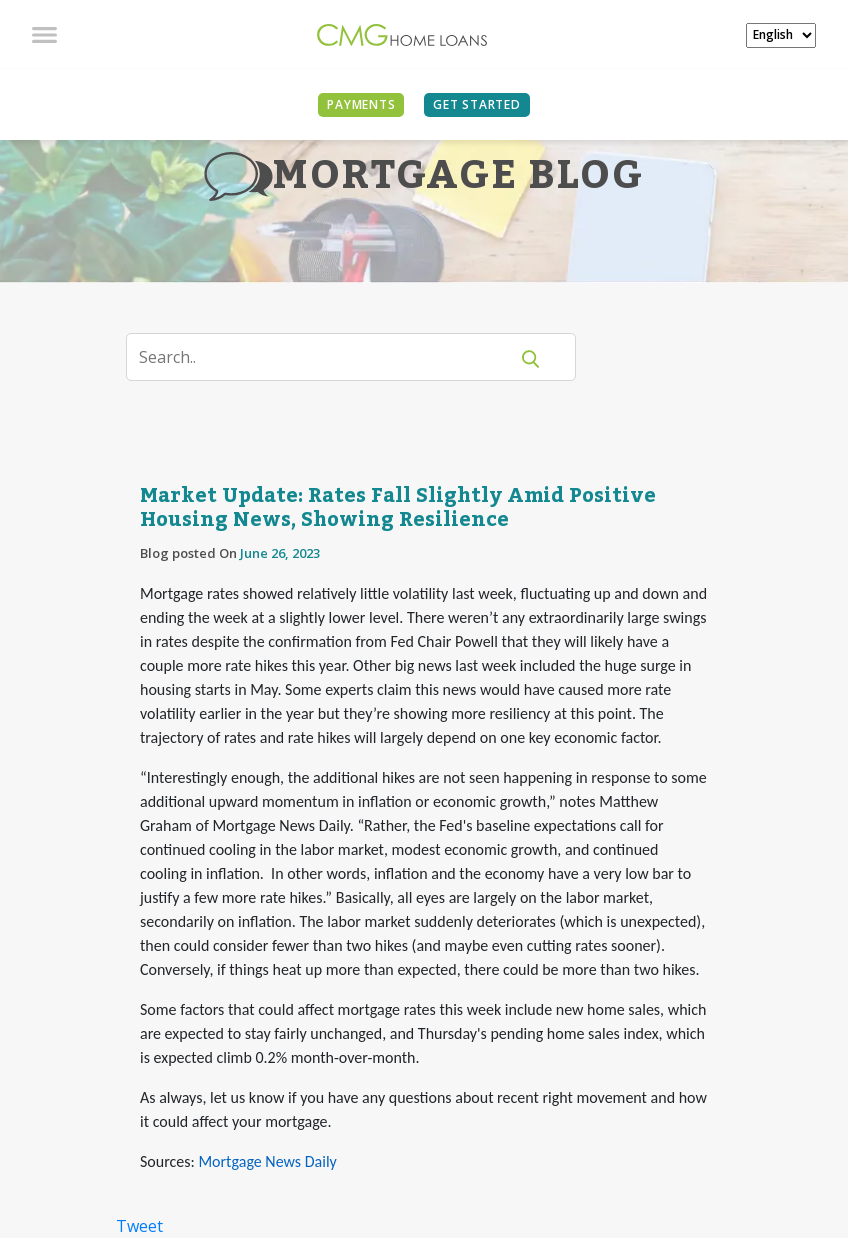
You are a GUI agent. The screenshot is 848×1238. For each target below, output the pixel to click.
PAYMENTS (361, 104)
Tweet (139, 1226)
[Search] (329, 357)
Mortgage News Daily (267, 1161)
